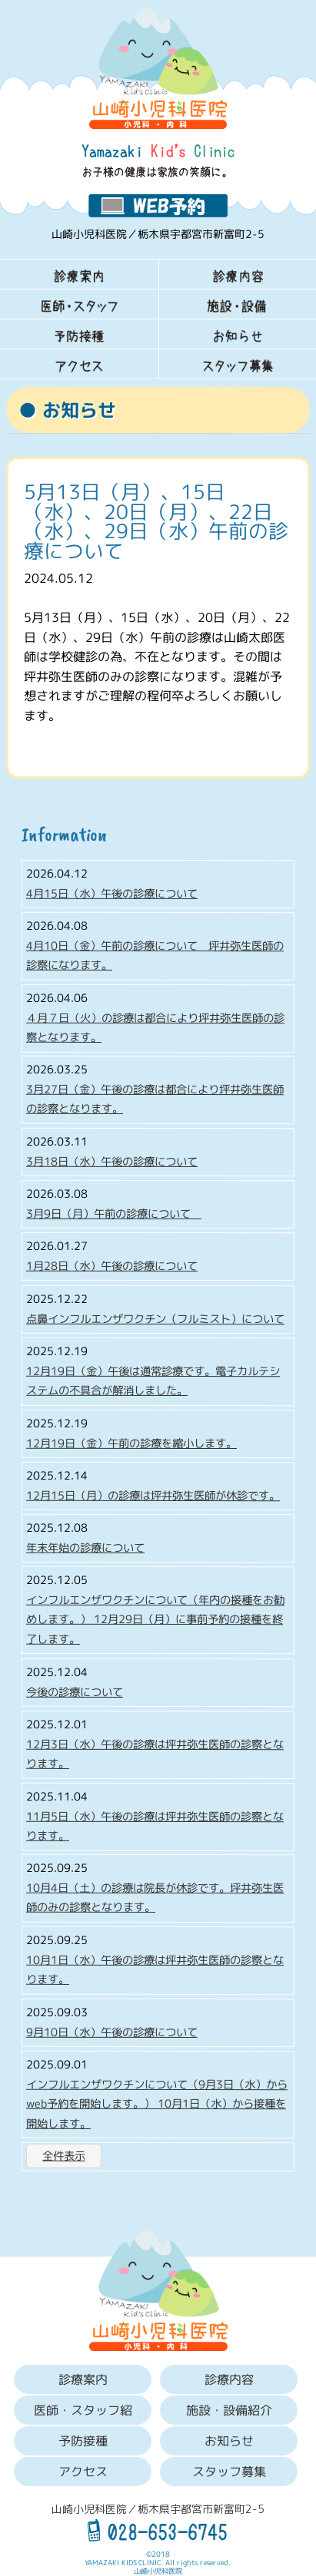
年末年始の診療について (85, 1547)
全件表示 (63, 2156)
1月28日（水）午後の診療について (112, 1266)
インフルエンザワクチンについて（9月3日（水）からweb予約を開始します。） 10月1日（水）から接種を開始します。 (157, 2103)
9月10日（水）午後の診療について (112, 2031)
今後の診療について (74, 1691)
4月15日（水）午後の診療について (112, 893)
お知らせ (228, 2440)
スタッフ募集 (228, 2471)
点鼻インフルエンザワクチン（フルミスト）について (155, 1318)
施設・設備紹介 (228, 2410)
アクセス (83, 2471)
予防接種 (83, 2440)
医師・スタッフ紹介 (83, 2413)
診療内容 (228, 2379)
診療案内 (83, 2379)
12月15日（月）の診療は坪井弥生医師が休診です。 (153, 1495)
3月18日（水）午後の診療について (112, 1161)
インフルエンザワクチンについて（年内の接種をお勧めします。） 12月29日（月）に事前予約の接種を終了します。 (155, 1619)
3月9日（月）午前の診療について (113, 1214)
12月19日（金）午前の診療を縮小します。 (131, 1442)
